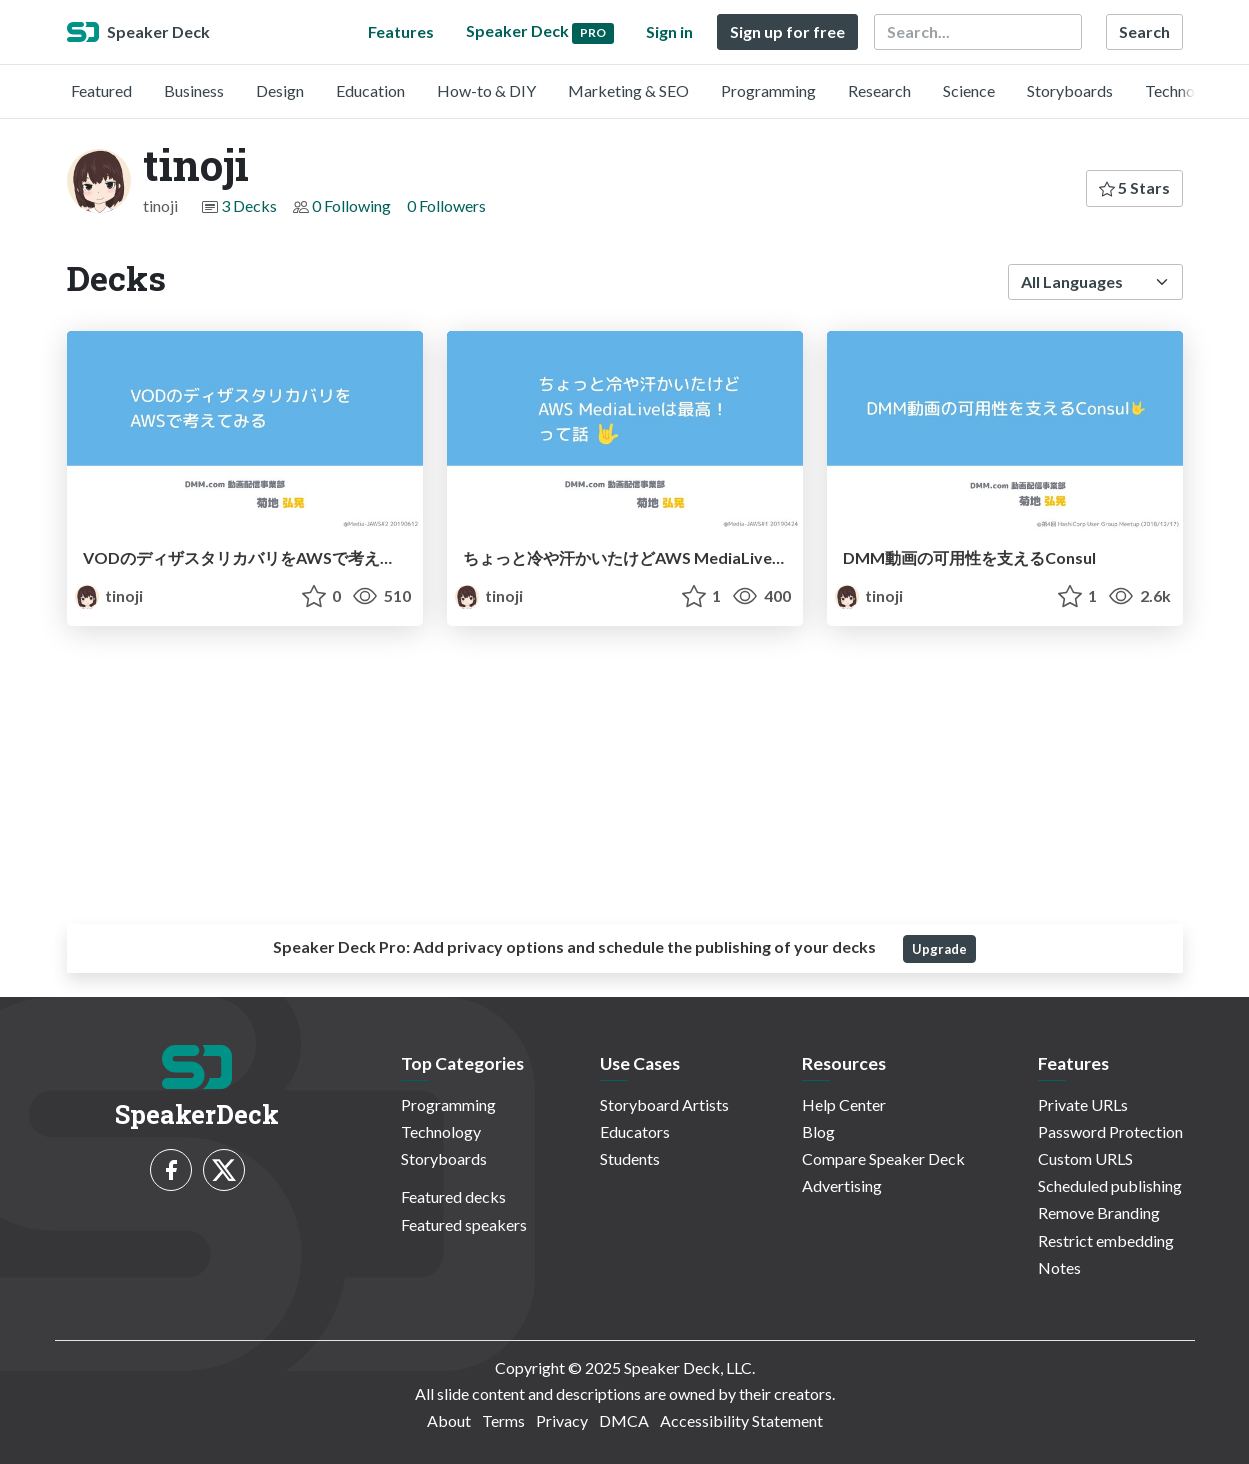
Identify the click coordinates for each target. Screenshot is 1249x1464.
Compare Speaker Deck (883, 1158)
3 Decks (249, 205)
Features (401, 31)
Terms (503, 1420)
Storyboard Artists (664, 1104)
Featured (101, 90)
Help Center (844, 1104)
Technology (1185, 90)
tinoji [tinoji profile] (109, 595)
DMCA (624, 1420)
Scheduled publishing (1110, 1185)
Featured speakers (464, 1224)
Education (370, 90)
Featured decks (453, 1196)
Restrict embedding (1106, 1240)
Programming (768, 90)
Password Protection (1110, 1131)
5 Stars (1134, 187)
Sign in (669, 31)
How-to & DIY (486, 90)
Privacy (562, 1420)
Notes (1059, 1267)
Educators (635, 1131)
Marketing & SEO (628, 90)
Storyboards (1070, 90)
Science (969, 90)
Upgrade (939, 949)
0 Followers (446, 205)
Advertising (842, 1185)
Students (630, 1158)
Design (280, 90)
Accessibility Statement (741, 1420)
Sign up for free (787, 31)
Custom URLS (1085, 1158)
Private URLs (1083, 1104)
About (449, 1420)
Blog (818, 1131)
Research (879, 90)
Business (194, 90)
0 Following (351, 205)
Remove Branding (1099, 1212)
